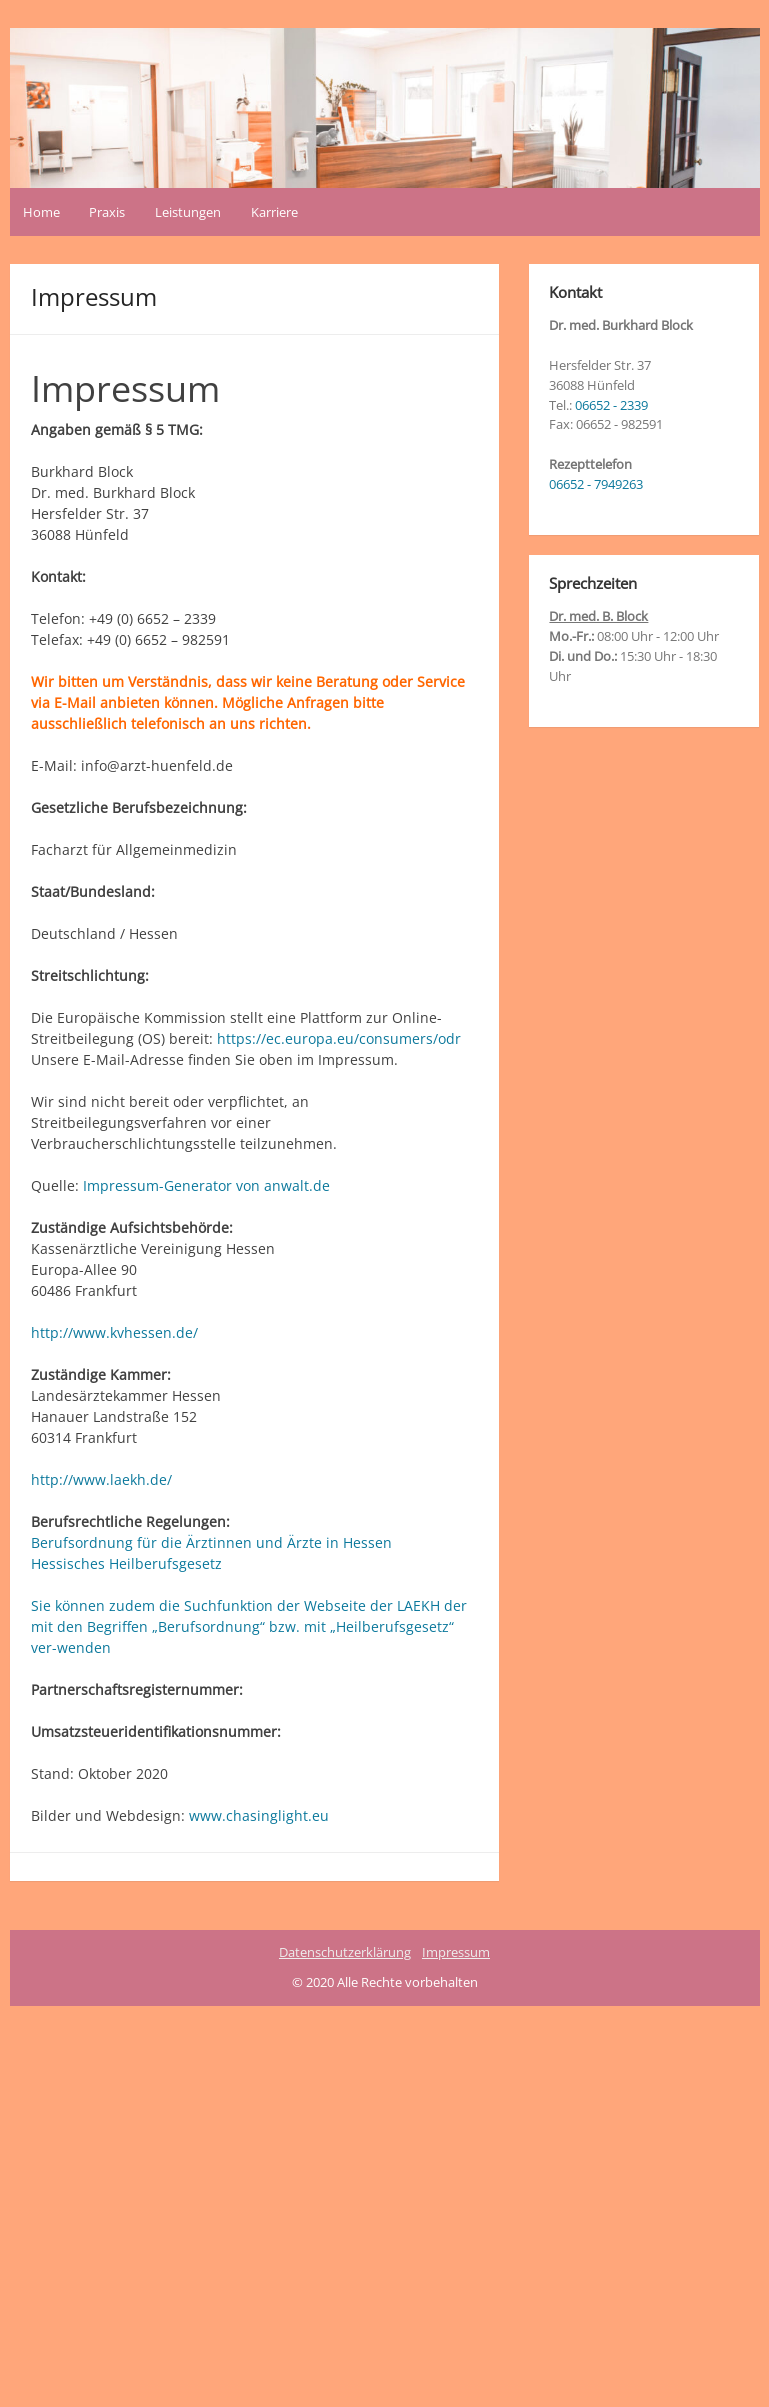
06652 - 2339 (611, 405)
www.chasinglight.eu (259, 1815)
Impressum (456, 1952)
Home (41, 212)
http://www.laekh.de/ (101, 1479)
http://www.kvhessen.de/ (114, 1332)
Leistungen (188, 212)
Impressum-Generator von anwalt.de (206, 1185)
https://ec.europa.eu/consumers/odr (339, 1038)
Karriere (274, 212)
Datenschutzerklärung (345, 1952)
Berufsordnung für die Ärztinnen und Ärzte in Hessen (211, 1542)
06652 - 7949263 (596, 484)
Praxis (107, 212)
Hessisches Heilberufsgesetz (126, 1563)
